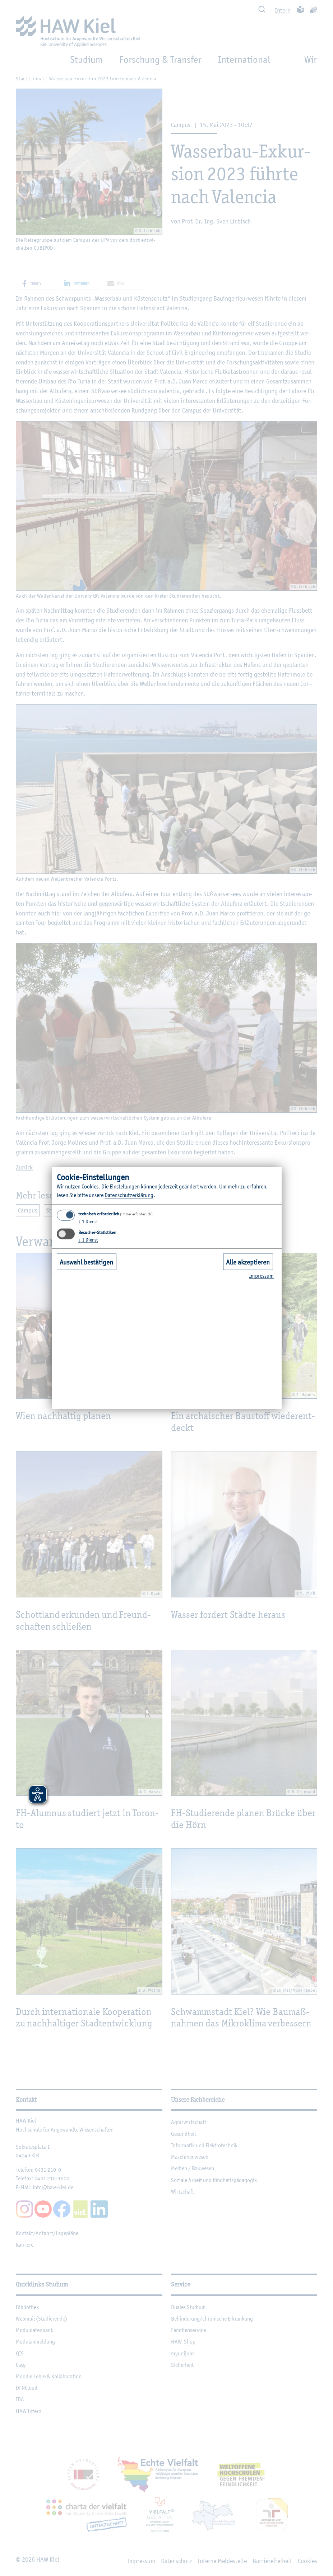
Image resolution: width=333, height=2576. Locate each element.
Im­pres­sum (261, 1275)
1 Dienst (88, 1221)
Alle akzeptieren (248, 1262)
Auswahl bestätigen (86, 1262)
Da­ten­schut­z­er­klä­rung (129, 1195)
